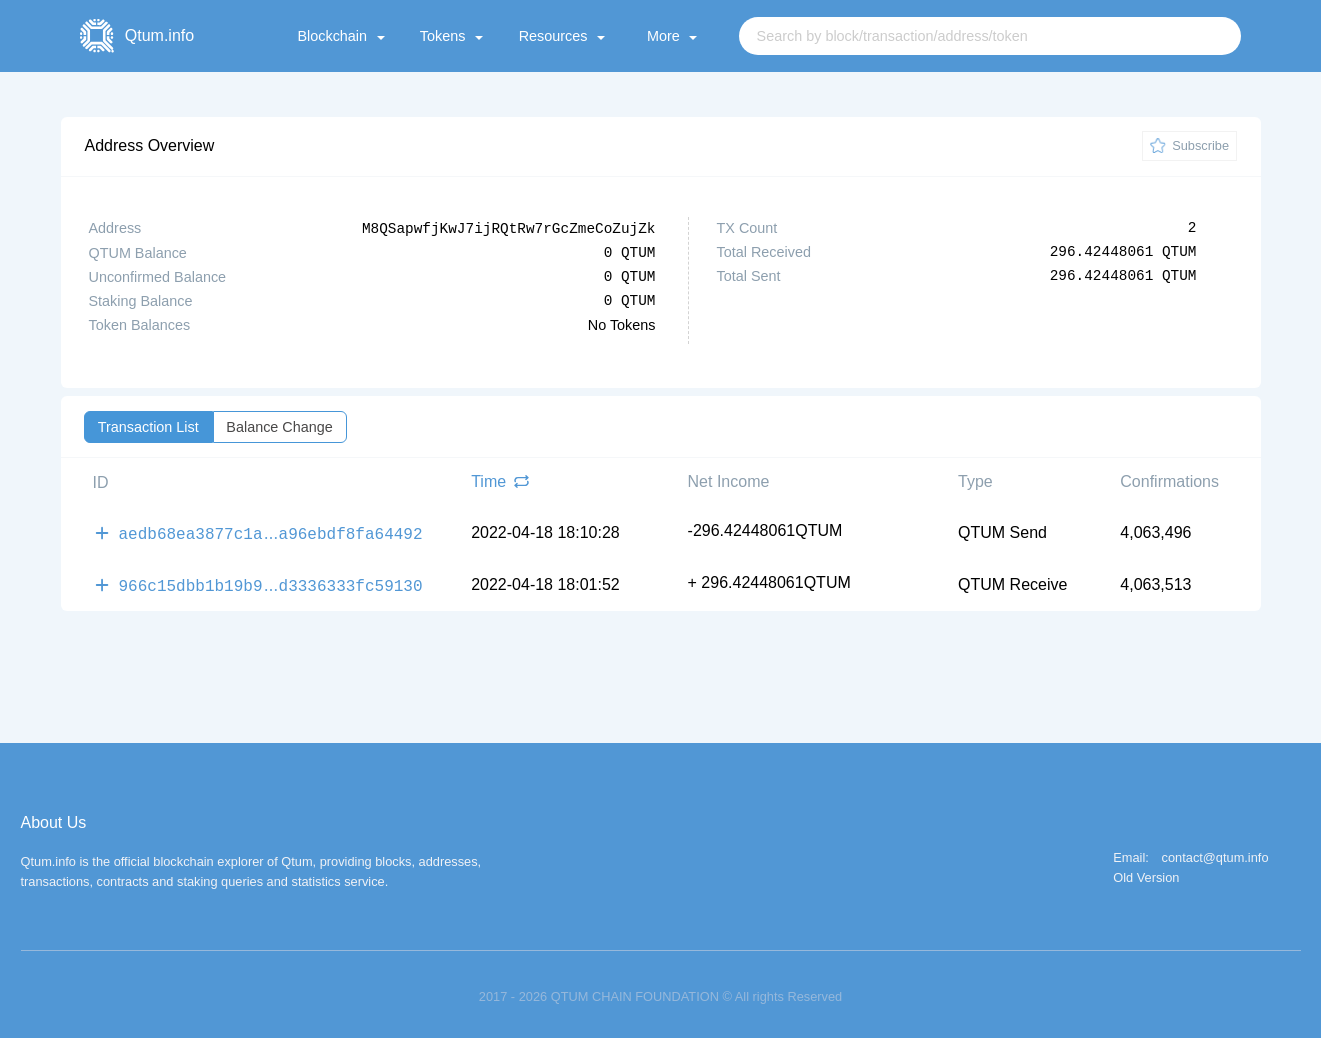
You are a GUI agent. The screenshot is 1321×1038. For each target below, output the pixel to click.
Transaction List (148, 426)
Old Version (1146, 873)
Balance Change (279, 426)
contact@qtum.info (1215, 853)
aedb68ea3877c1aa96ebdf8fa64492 (271, 531)
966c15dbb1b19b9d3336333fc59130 (271, 581)
